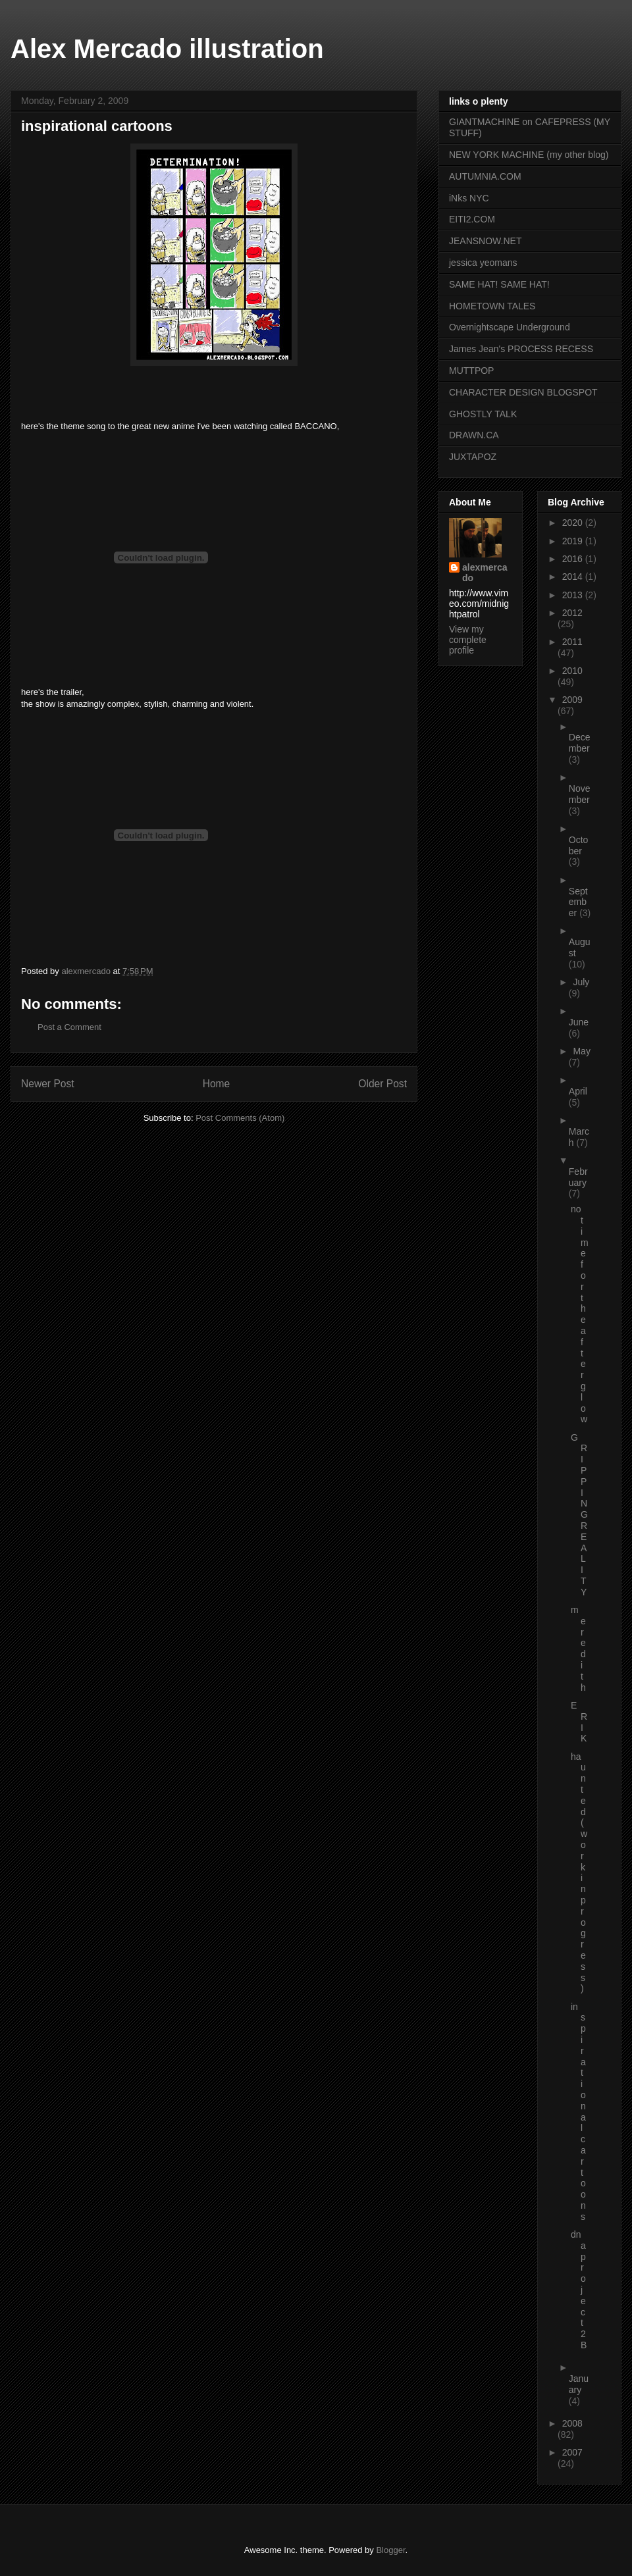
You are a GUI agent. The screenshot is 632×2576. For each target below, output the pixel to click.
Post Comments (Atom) (240, 1118)
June (579, 1022)
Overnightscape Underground (509, 327)
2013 (573, 595)
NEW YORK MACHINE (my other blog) (528, 154)
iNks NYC (469, 198)
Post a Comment (69, 1027)
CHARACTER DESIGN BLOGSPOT (523, 392)
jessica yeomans (483, 262)
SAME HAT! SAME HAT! (499, 284)
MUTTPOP (471, 370)
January (579, 2384)
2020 (573, 522)
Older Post (382, 1083)
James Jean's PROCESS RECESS (521, 349)
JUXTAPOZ (472, 456)
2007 (572, 2452)
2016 (573, 559)
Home (216, 1083)
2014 (573, 576)
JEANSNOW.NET (485, 241)
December (580, 743)
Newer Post (47, 1083)
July (581, 982)
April (578, 1091)
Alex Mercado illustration (167, 48)
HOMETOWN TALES (492, 306)
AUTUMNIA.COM (485, 176)
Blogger (390, 2550)
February (578, 1177)
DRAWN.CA (474, 435)
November (580, 794)
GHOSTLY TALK (483, 414)
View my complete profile (468, 640)
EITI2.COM (472, 219)
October (579, 845)
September (578, 902)
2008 (572, 2423)
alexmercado (485, 572)
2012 (572, 612)
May (581, 1051)
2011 (572, 641)
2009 (572, 699)
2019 (573, 541)
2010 (572, 670)
